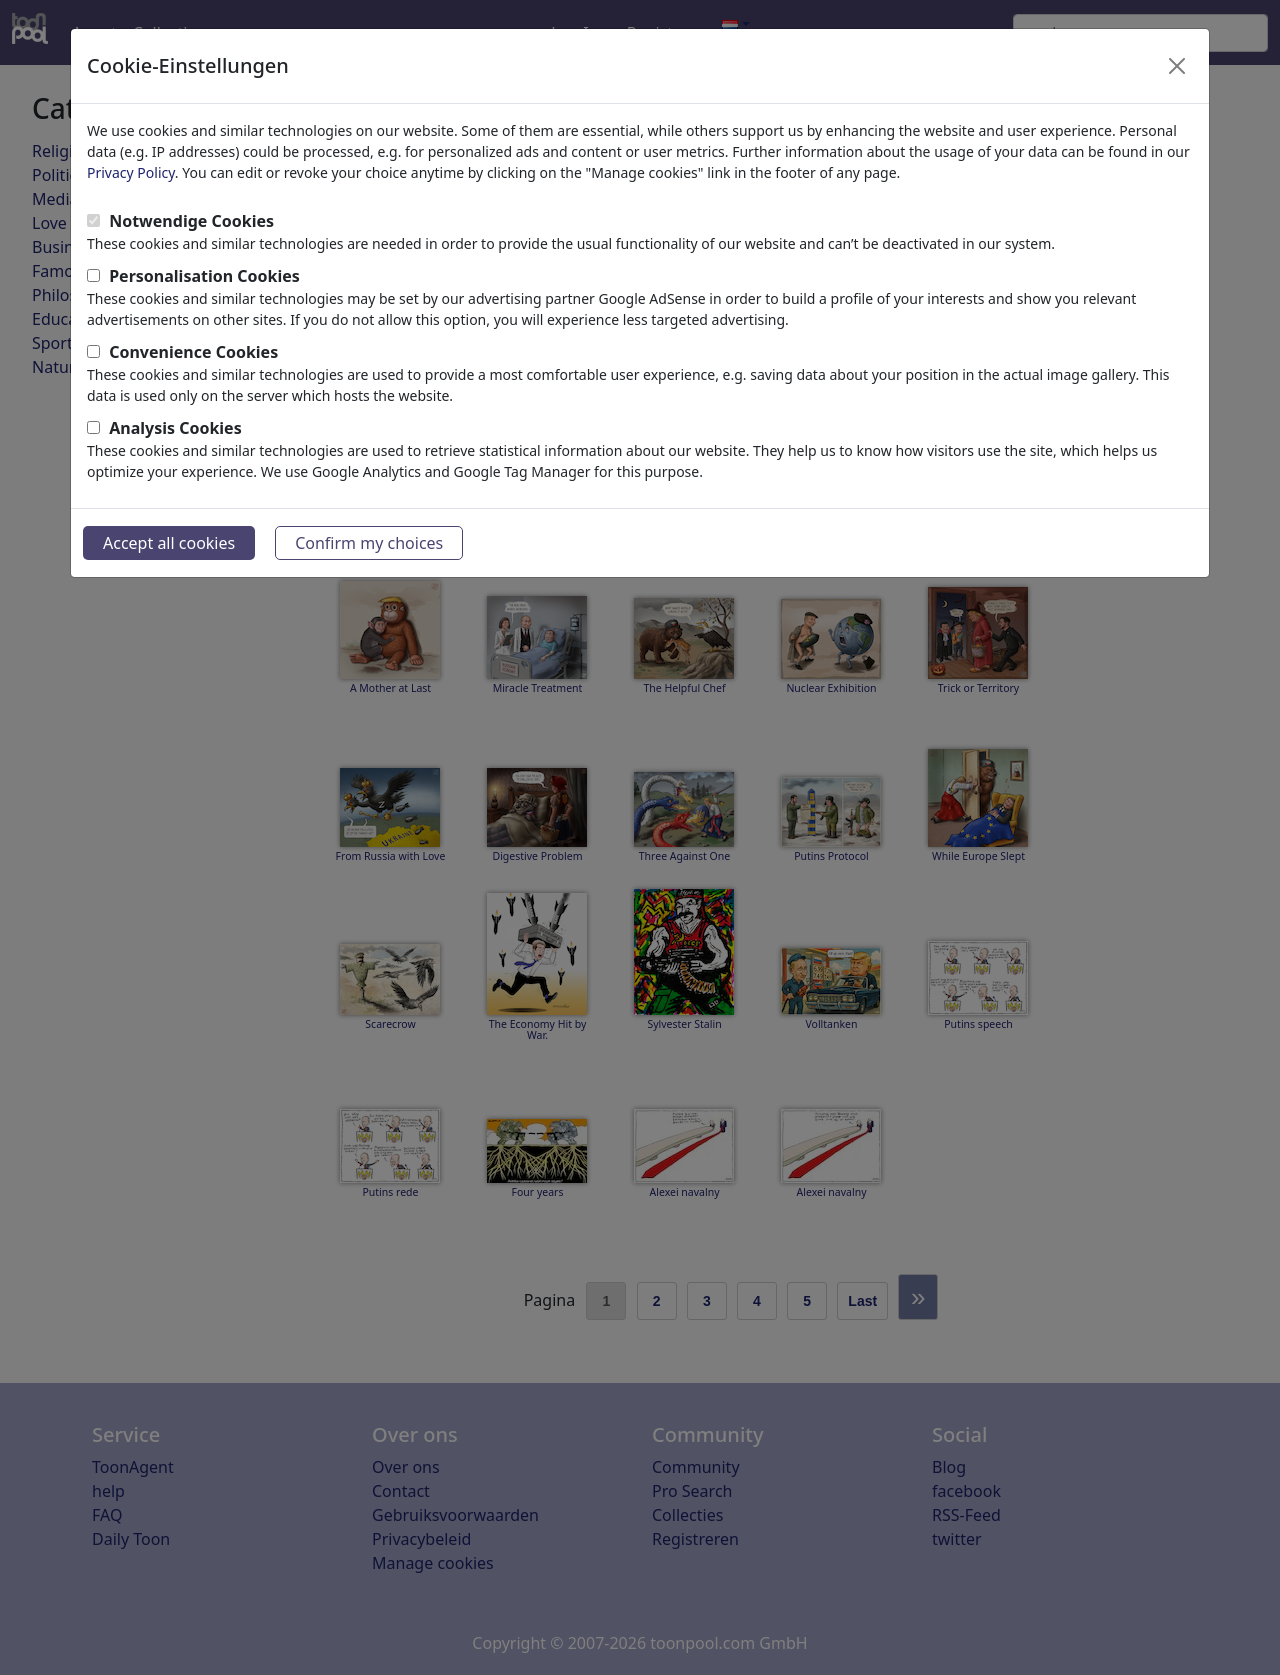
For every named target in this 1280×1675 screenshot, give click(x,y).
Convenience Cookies (193, 352)
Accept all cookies (169, 543)
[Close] (1177, 66)
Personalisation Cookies (204, 276)
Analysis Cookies (175, 428)
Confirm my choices (369, 543)
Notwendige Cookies (191, 221)
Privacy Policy (131, 172)
